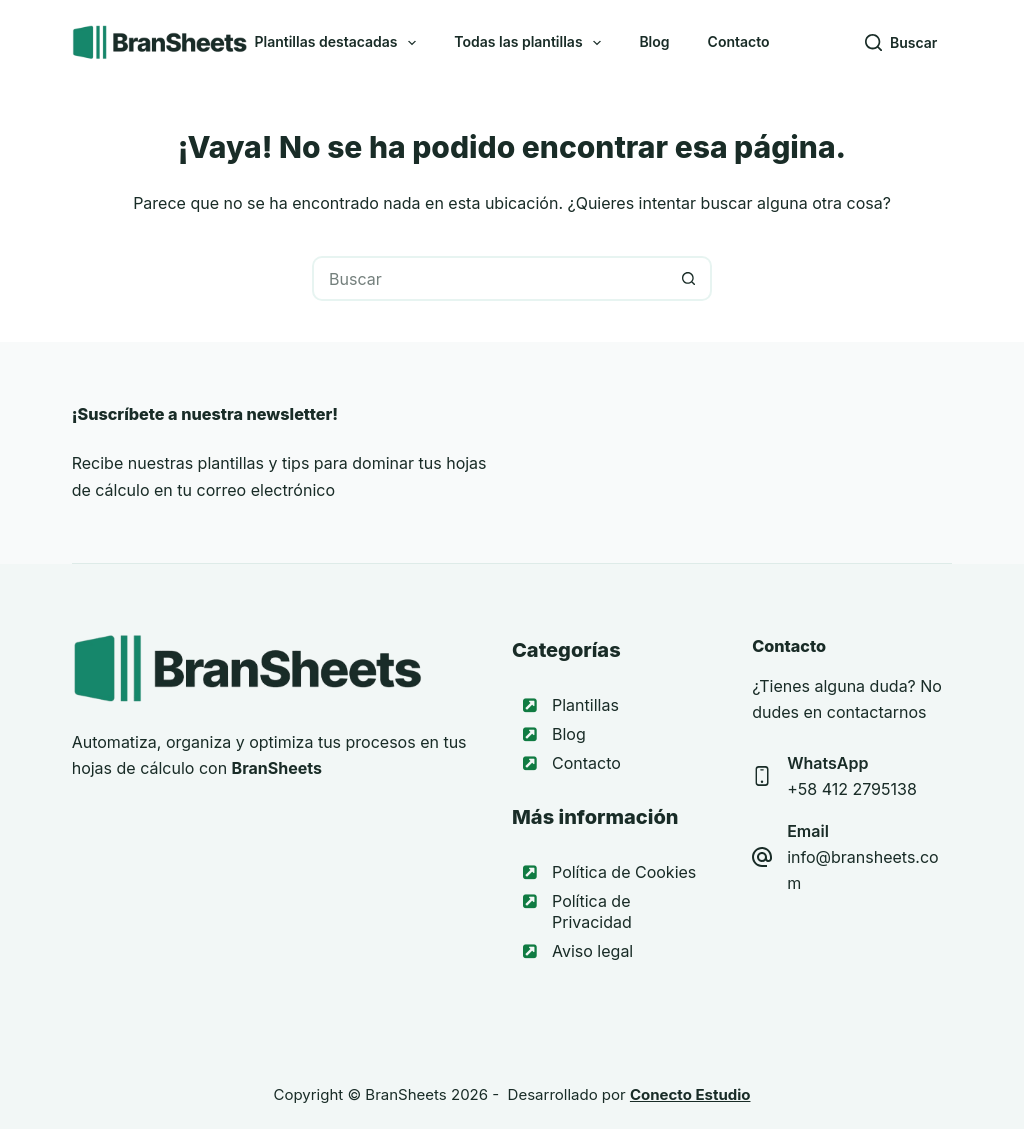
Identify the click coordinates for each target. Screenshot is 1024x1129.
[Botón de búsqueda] (689, 278)
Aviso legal (592, 951)
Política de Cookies (624, 872)
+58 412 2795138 (852, 789)
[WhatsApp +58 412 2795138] (762, 776)
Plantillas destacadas (339, 43)
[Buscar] (901, 42)
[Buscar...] (489, 278)
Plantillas (585, 705)
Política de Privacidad (592, 911)
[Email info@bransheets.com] (762, 857)
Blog (654, 41)
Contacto (739, 41)
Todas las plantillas (531, 43)
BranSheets (405, 1094)
